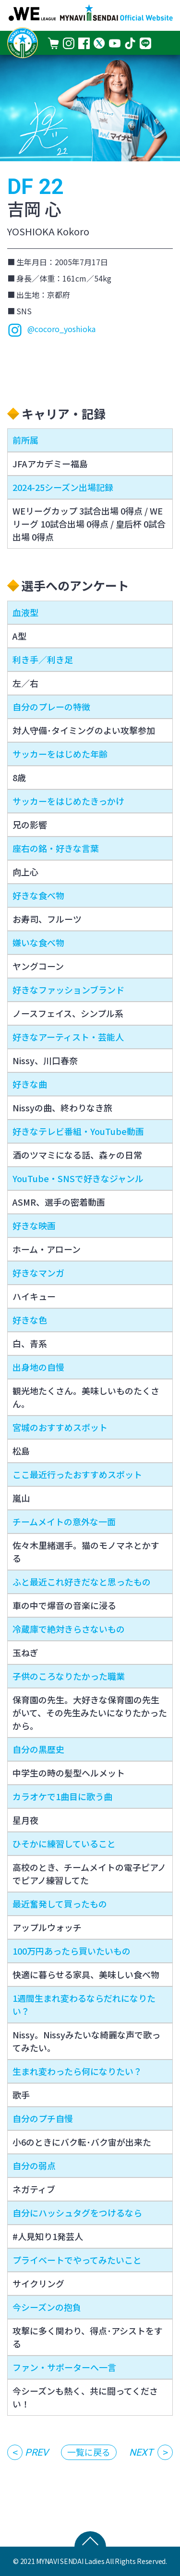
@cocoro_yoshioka (51, 330)
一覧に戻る (88, 2452)
